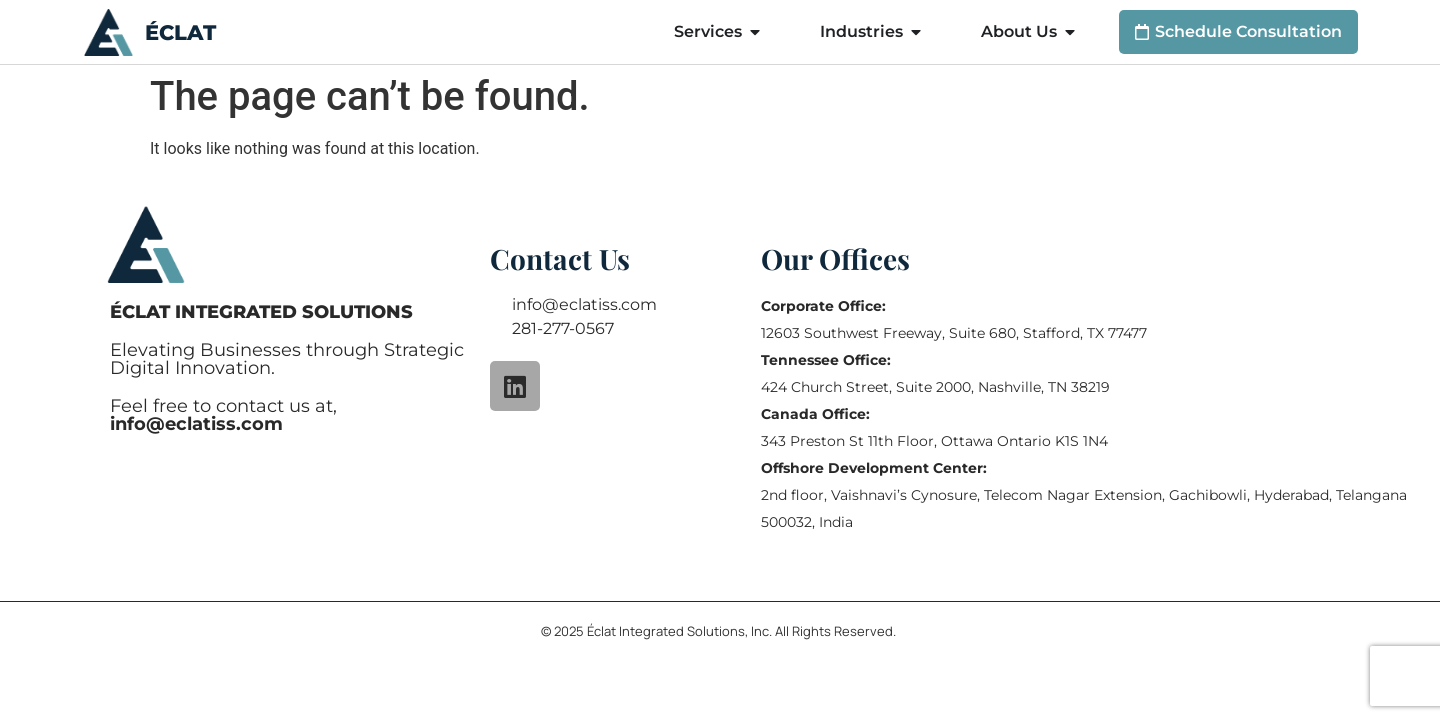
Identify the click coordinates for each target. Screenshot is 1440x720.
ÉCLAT (180, 32)
